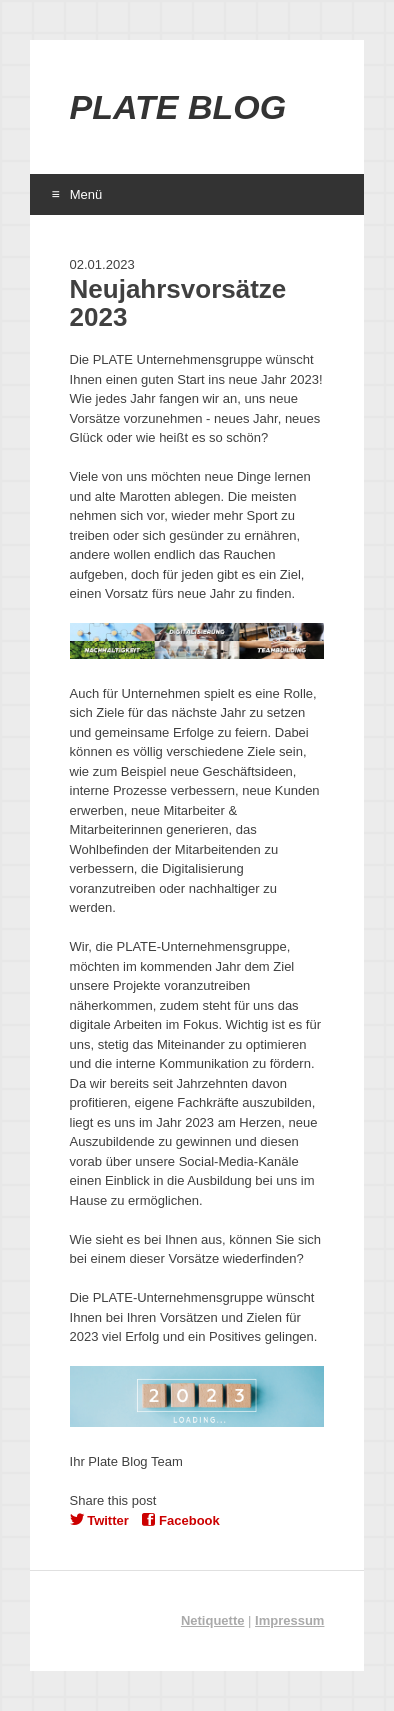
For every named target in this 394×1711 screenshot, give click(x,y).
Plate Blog (178, 107)
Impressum (289, 1620)
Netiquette (213, 1620)
